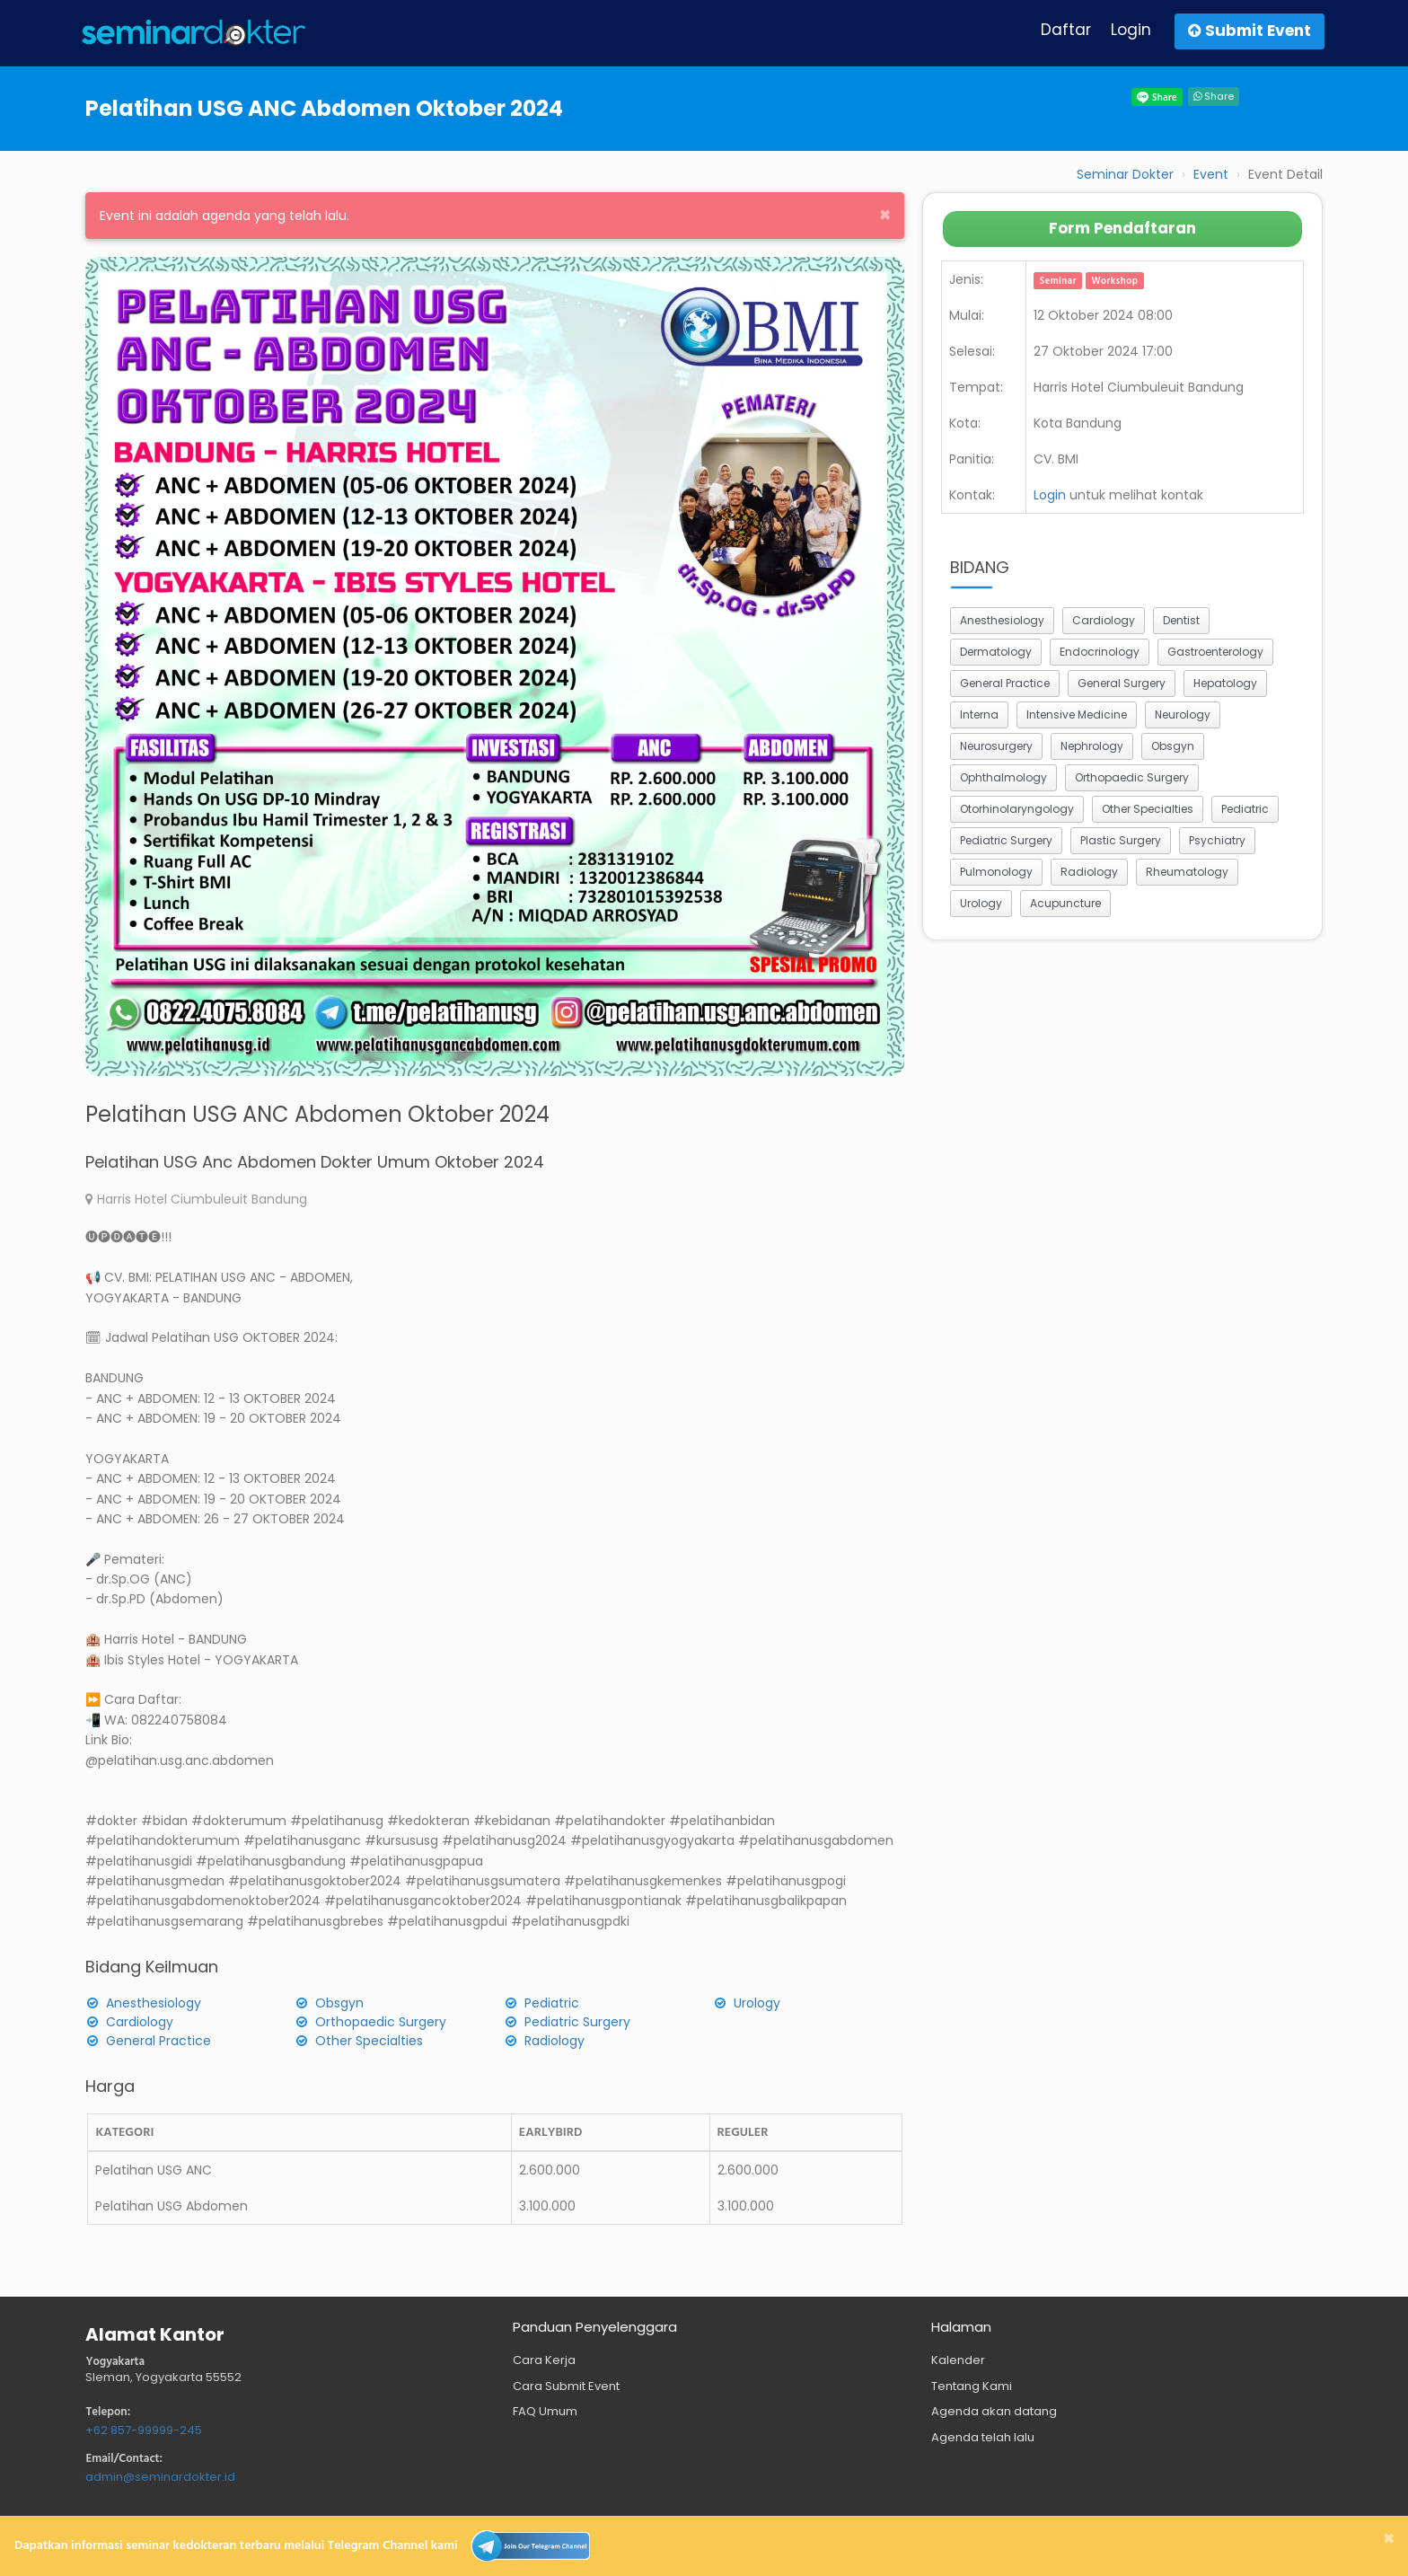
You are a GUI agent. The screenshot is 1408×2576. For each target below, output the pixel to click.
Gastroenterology (1215, 651)
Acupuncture (1065, 903)
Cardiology (139, 2022)
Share (1213, 96)
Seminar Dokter (1125, 174)
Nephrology (1091, 746)
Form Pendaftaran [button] (1122, 228)
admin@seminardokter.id (160, 2476)
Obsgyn (339, 2003)
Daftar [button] (1066, 29)
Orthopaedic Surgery (380, 2022)
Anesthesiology (153, 2003)
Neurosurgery (996, 746)
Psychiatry (1217, 840)
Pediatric (551, 2003)
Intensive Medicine (1076, 714)
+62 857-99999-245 (143, 2430)
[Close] (885, 214)
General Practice (158, 2041)
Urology (757, 2003)
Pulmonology (996, 871)
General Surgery (1122, 683)
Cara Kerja (544, 2360)
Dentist (1181, 620)
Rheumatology (1187, 871)
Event (1210, 174)
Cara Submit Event (566, 2386)
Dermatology (996, 651)
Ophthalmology (1003, 777)
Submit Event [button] (1249, 30)
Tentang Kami (971, 2386)
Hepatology (1225, 683)
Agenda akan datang (994, 2411)
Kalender (958, 2360)
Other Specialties (369, 2041)
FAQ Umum (545, 2411)
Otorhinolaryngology (1017, 808)
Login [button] (1131, 29)
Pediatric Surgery (577, 2022)
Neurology (1182, 714)
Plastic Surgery (1120, 840)
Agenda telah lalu (982, 2437)
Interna (979, 714)
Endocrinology (1100, 651)
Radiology (554, 2041)
